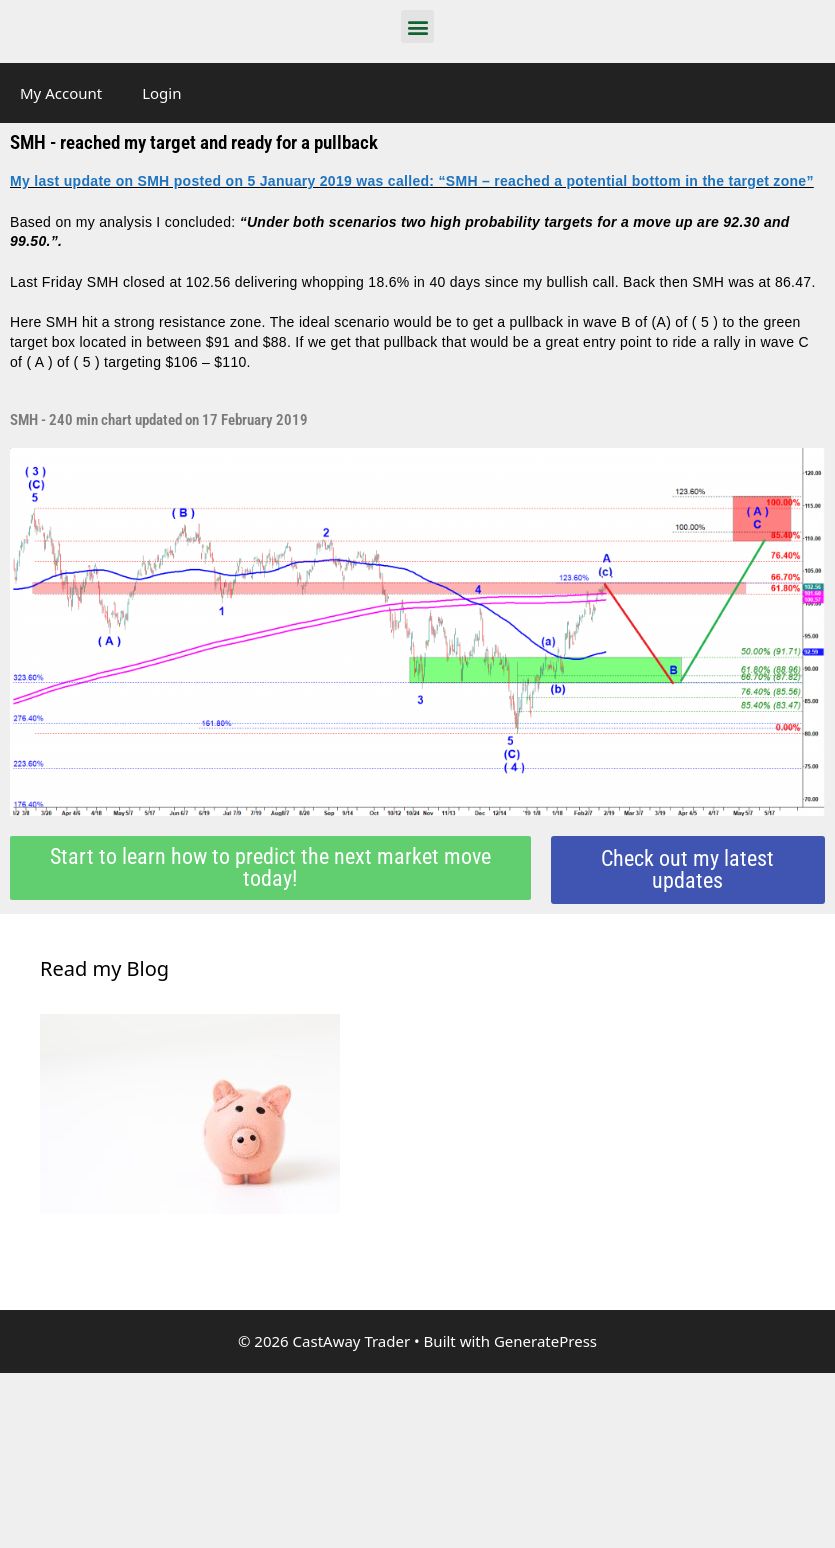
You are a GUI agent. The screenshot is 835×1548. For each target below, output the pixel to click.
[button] (417, 26)
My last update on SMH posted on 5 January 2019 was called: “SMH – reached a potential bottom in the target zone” (412, 181)
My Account (61, 93)
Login (161, 93)
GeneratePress (545, 1341)
